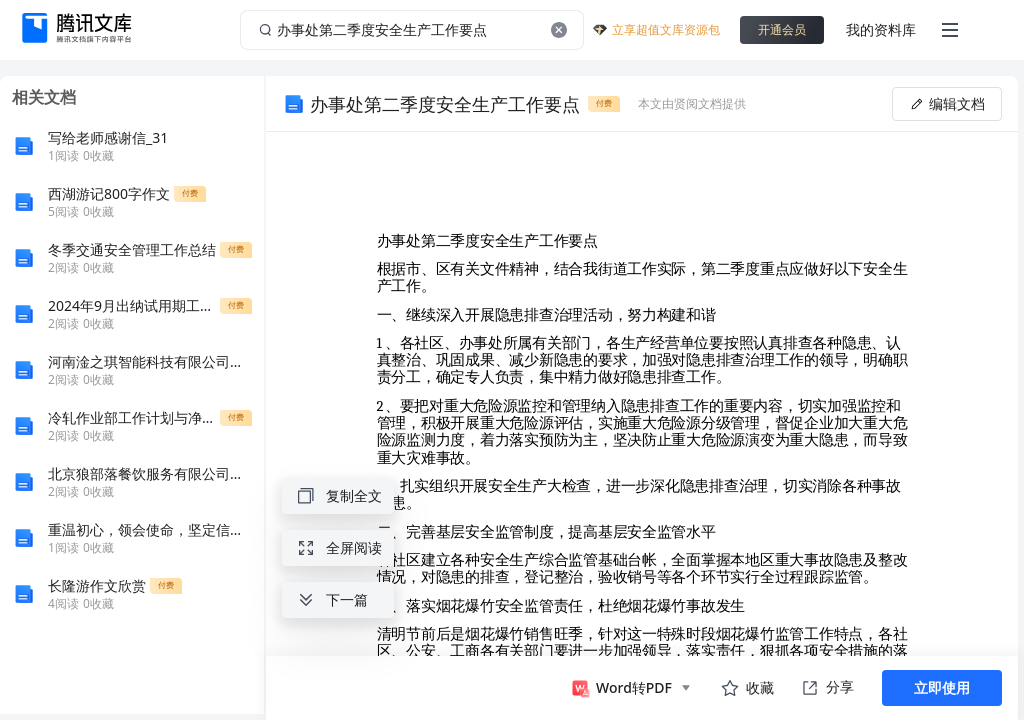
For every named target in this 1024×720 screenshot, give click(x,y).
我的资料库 (881, 29)
